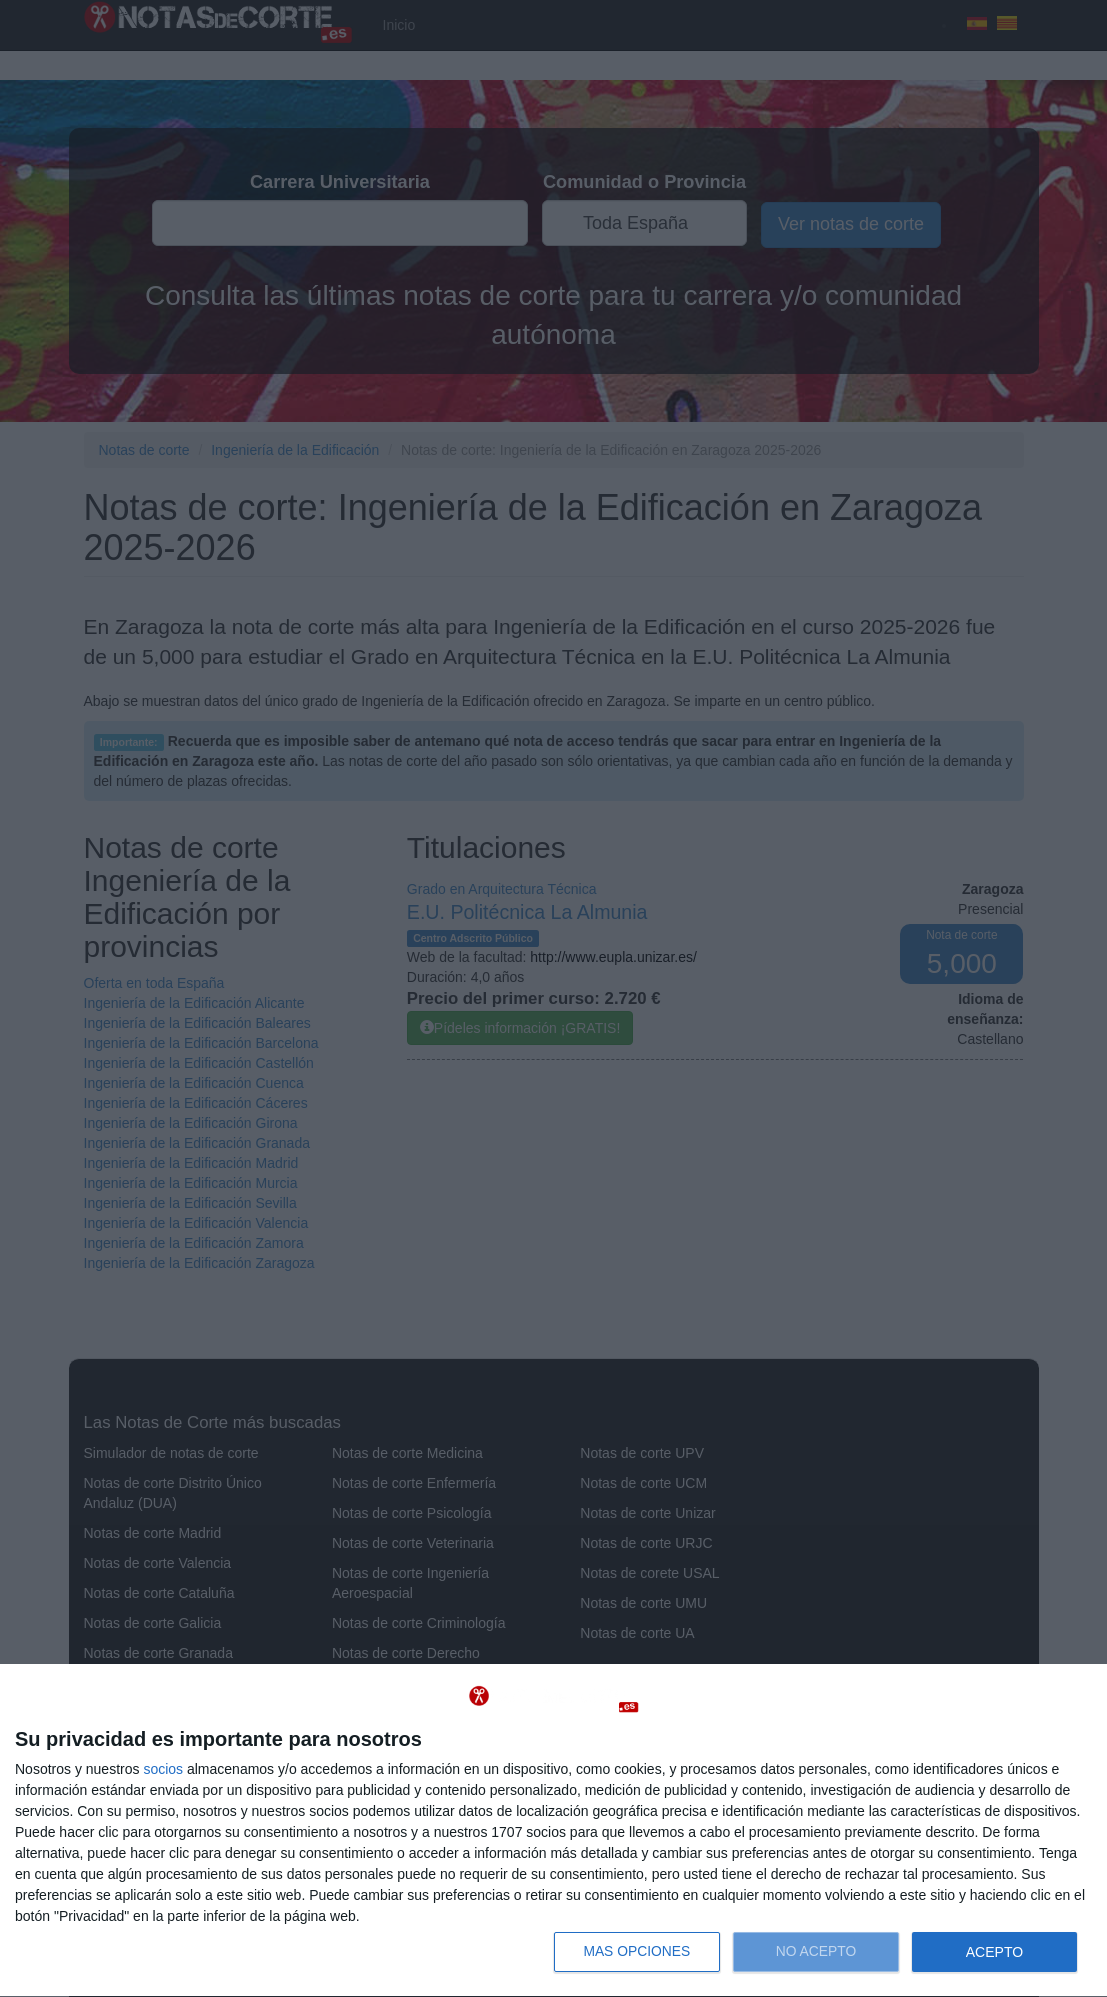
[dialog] (553, 1831)
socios (163, 1769)
